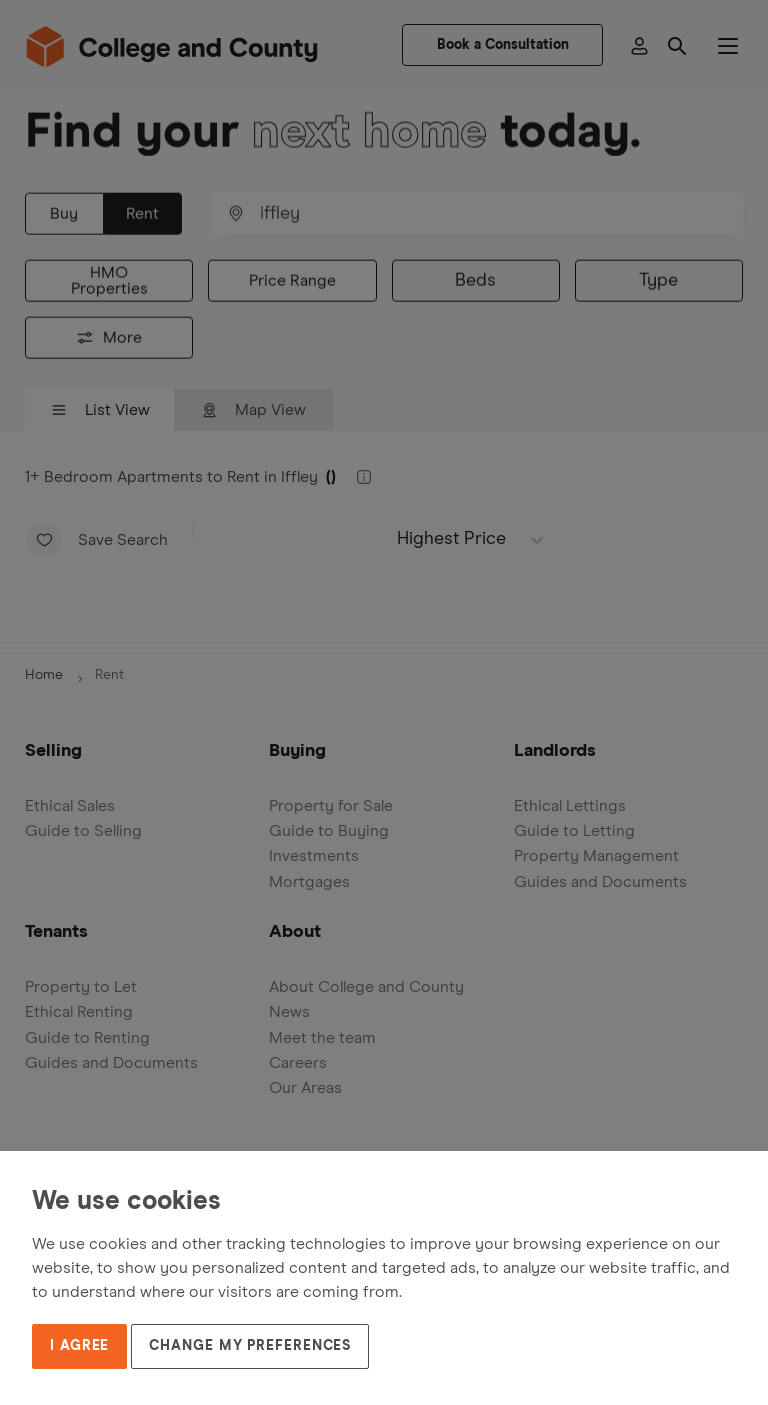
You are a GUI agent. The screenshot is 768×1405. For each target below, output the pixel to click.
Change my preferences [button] (250, 1346)
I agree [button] (79, 1346)
